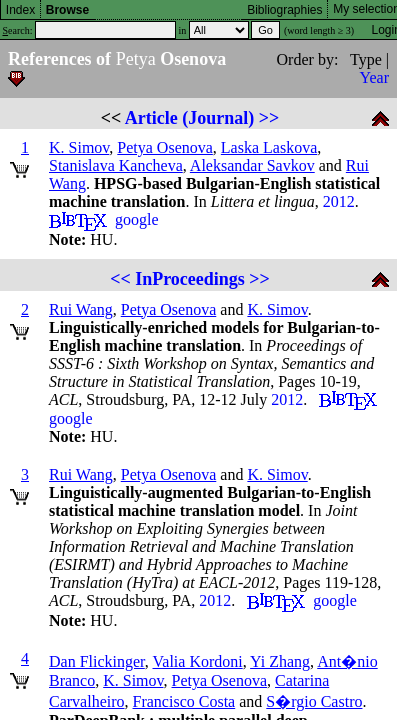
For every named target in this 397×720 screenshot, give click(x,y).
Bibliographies (284, 10)
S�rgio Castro (314, 701)
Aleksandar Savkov (252, 165)
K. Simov (79, 147)
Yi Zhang (280, 661)
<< (120, 279)
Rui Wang (81, 309)
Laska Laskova (269, 147)
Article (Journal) (189, 118)
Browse (67, 10)
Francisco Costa (184, 701)
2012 (339, 201)
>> (269, 118)
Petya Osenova (165, 147)
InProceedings (190, 279)
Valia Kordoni (198, 661)
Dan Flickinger (97, 661)
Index (20, 10)
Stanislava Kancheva (116, 165)
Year (374, 77)
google (137, 219)
